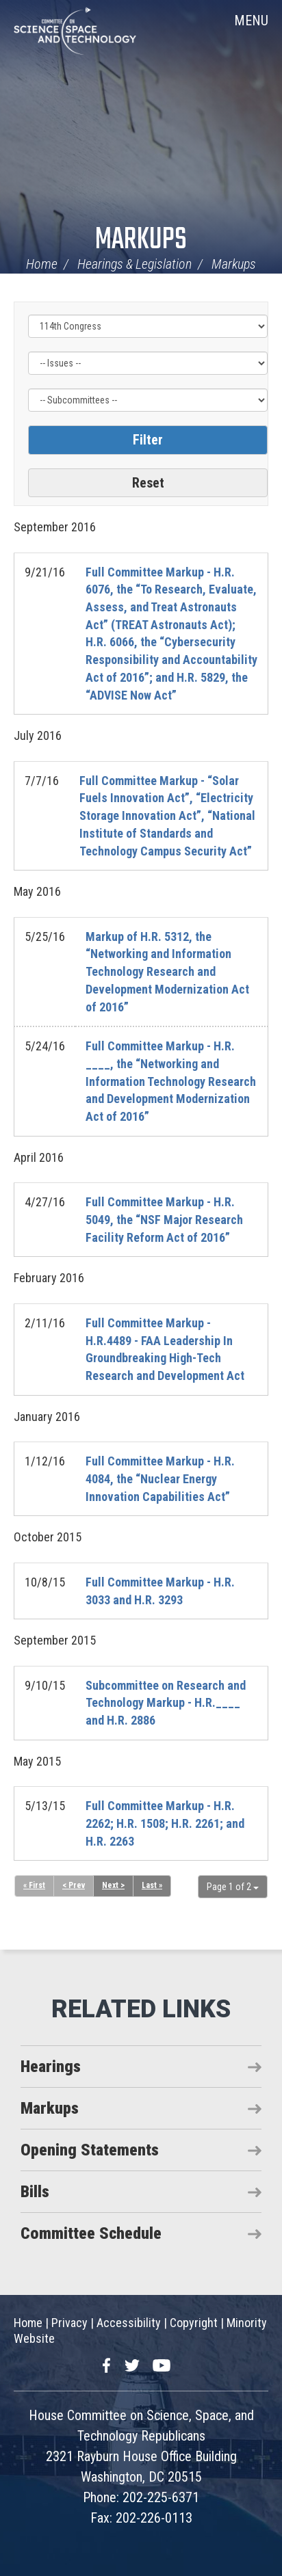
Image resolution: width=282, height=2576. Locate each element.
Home (41, 264)
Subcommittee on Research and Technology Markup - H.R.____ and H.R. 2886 (166, 1702)
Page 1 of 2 (233, 1886)
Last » (152, 1885)
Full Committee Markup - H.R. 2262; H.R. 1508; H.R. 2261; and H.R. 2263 (165, 1823)
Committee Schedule (91, 2233)
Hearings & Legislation (134, 264)
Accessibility (129, 2322)
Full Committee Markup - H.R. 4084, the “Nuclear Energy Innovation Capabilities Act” (160, 1478)
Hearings (51, 2066)
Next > (113, 1885)
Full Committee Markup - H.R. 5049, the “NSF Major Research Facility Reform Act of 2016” (164, 1219)
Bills (35, 2191)
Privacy (69, 2322)
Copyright (194, 2322)
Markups (141, 240)
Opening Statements (90, 2150)
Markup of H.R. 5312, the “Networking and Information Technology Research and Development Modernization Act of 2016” (167, 971)
